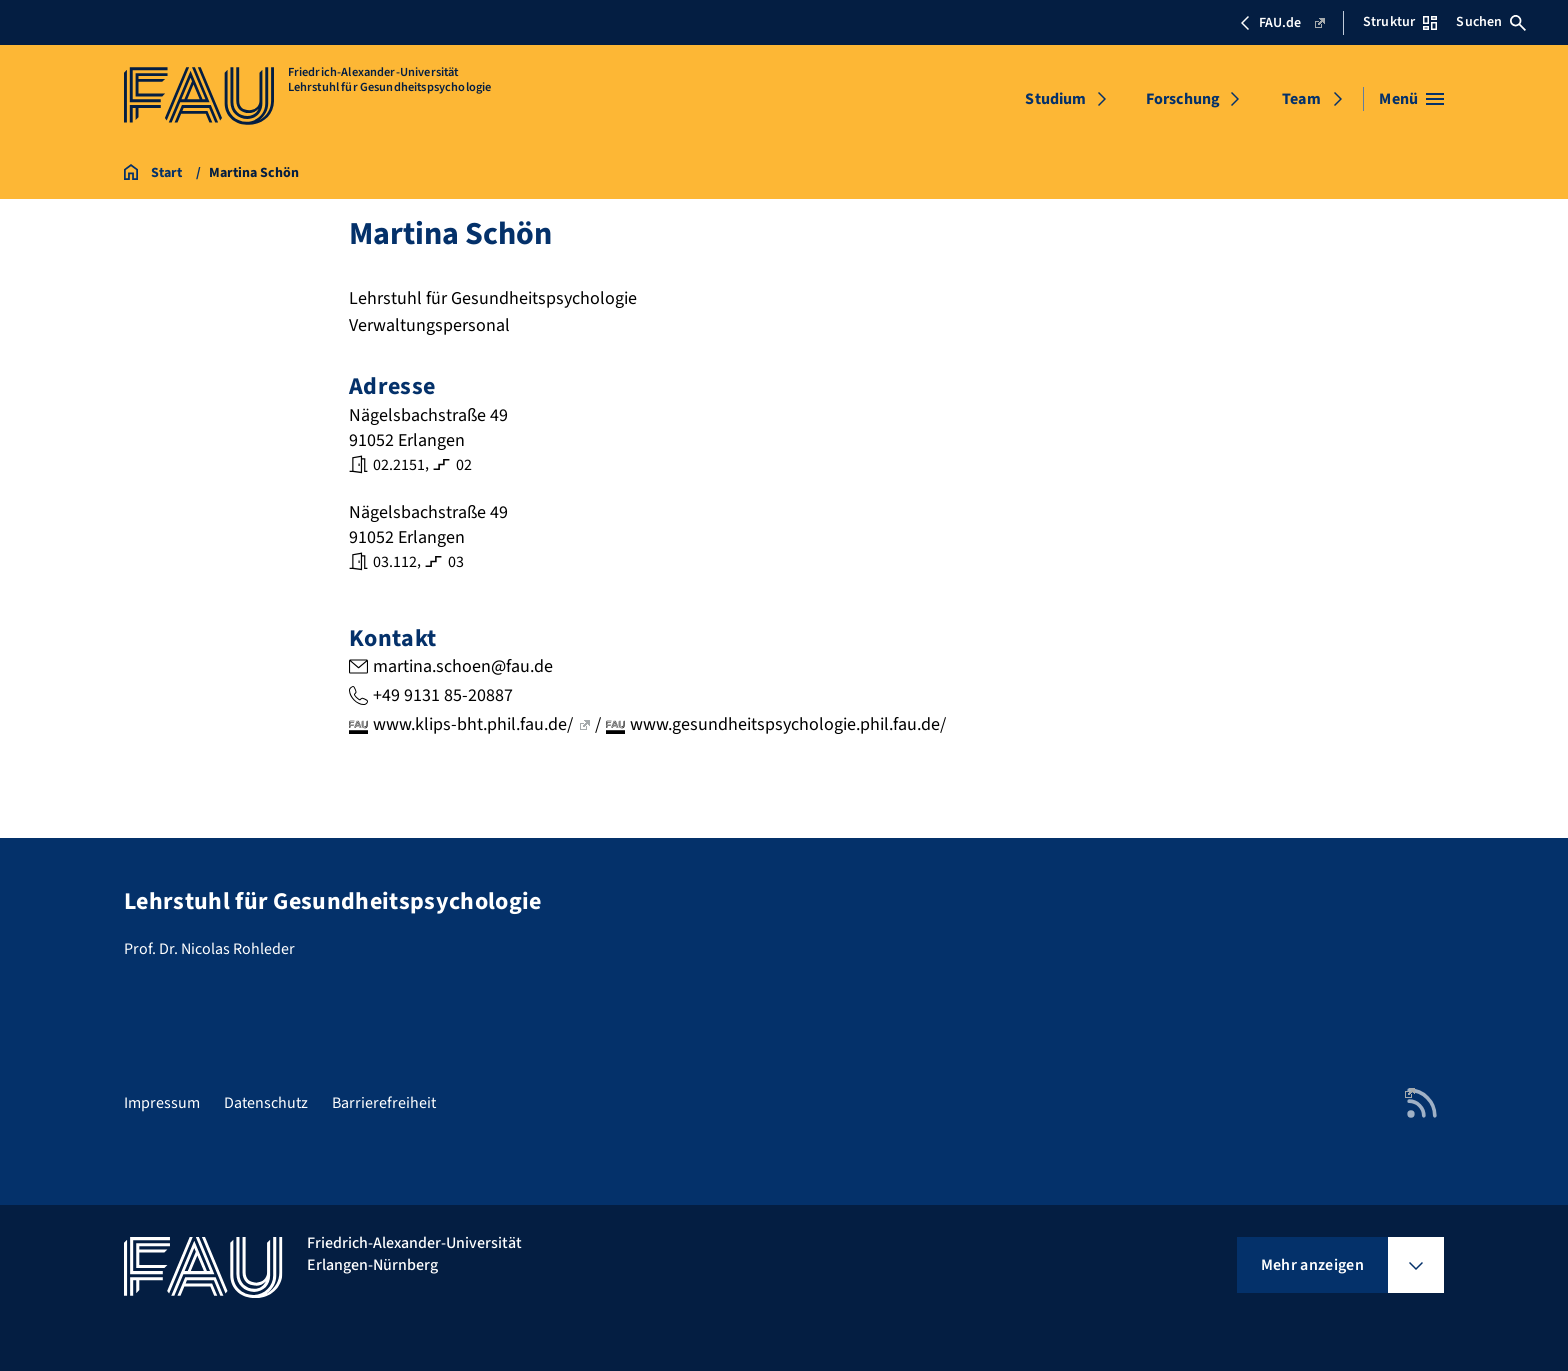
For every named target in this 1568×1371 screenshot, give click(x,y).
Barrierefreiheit (384, 1103)
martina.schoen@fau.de (463, 666)
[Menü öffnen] (1411, 99)
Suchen (1491, 22)
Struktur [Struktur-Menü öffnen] (1400, 22)
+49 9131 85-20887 (443, 695)
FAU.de (1281, 23)
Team (1301, 99)
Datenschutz (266, 1103)
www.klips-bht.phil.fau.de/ (481, 724)
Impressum (162, 1103)
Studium (1055, 99)
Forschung (1183, 99)
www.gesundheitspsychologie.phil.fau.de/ (788, 724)
